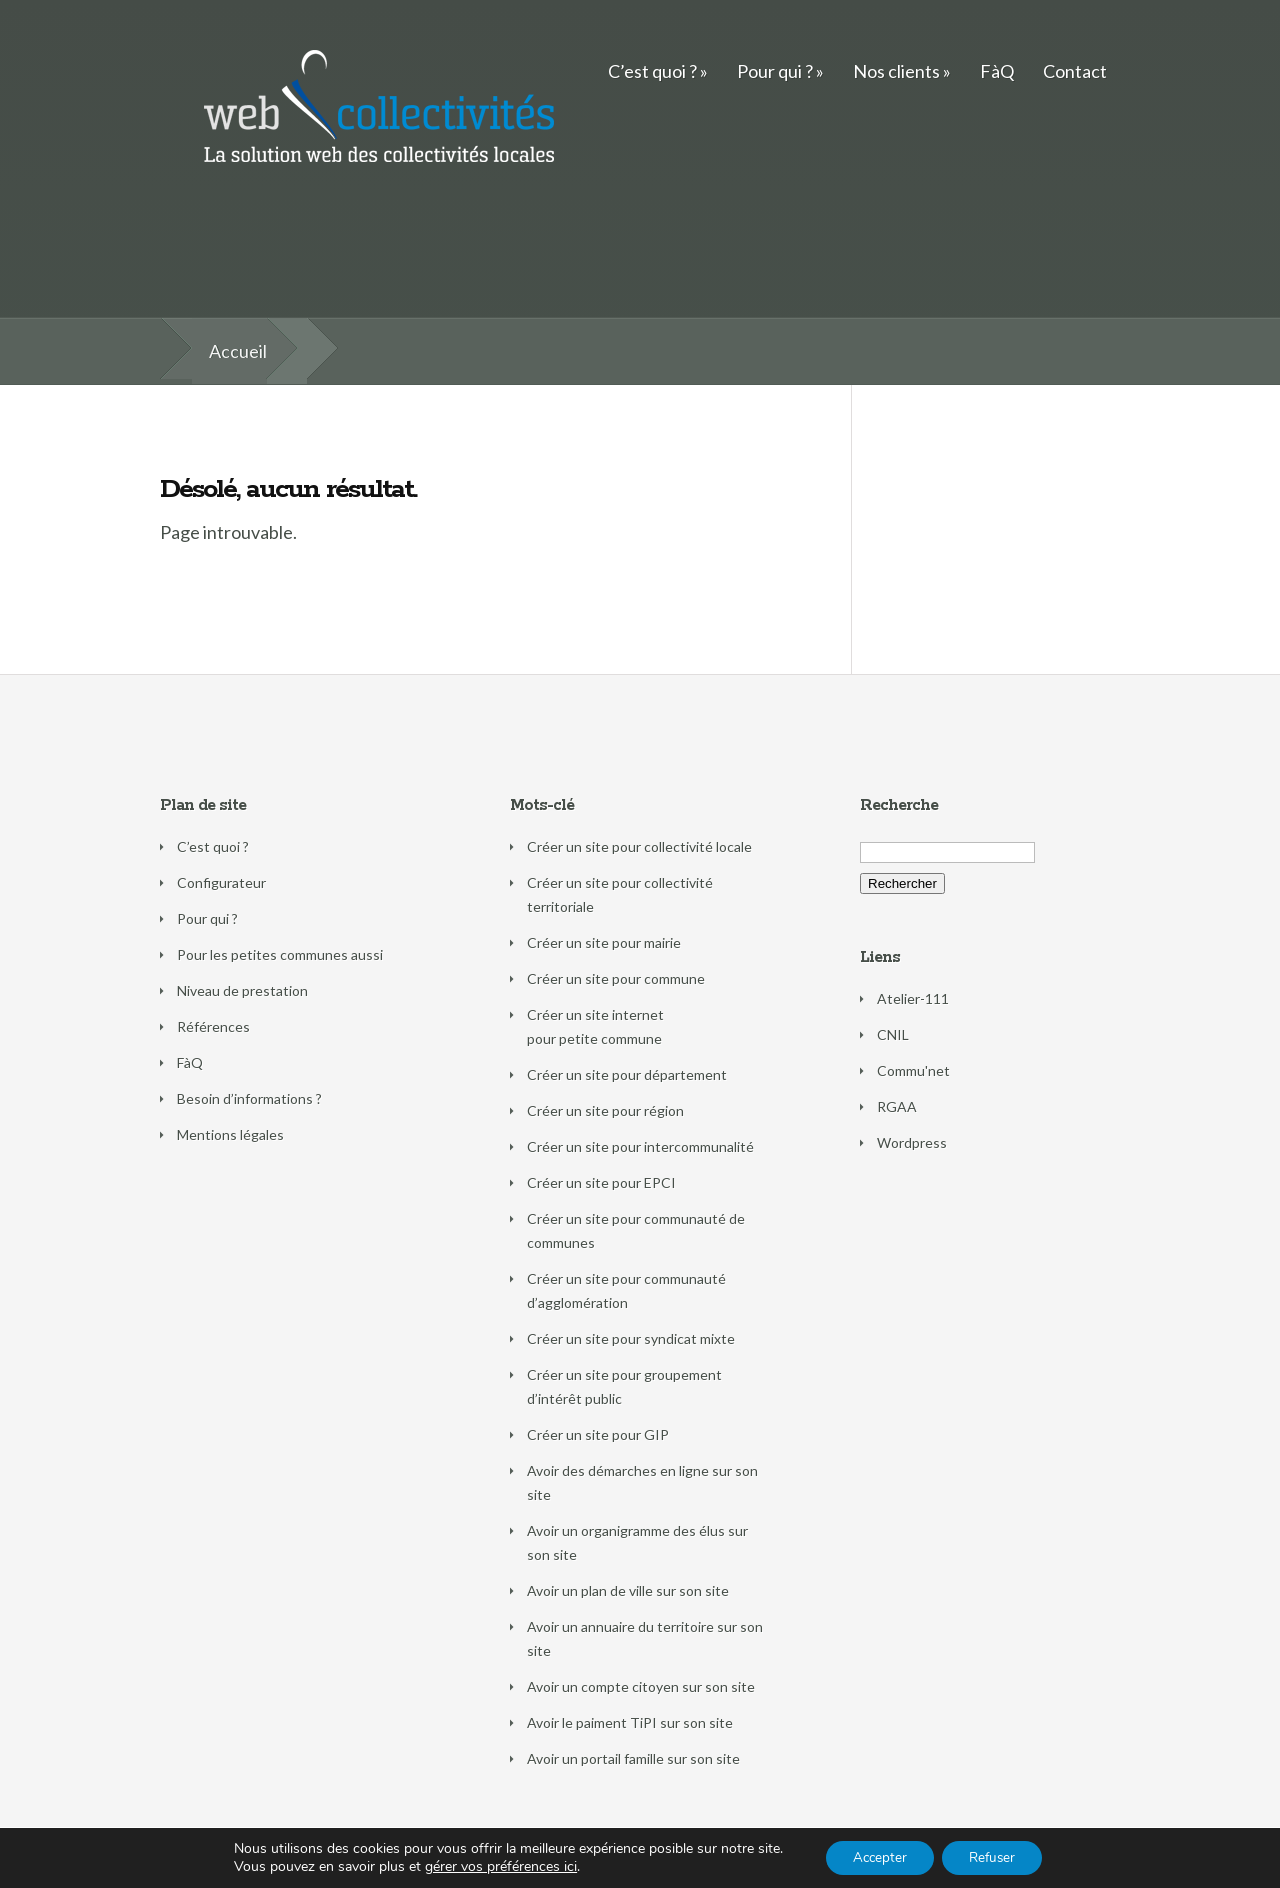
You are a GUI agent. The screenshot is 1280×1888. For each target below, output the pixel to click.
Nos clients (896, 71)
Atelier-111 (913, 998)
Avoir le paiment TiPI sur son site (630, 1722)
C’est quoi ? (652, 71)
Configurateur (221, 882)
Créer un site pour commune (616, 978)
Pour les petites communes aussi (280, 954)
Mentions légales (230, 1134)
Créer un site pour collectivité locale (639, 846)
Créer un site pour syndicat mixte (631, 1338)
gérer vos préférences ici (493, 1866)
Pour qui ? (775, 71)
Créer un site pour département (627, 1074)
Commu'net (913, 1070)
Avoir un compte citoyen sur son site (641, 1686)
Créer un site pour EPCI (601, 1182)
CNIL (893, 1034)
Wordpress (912, 1142)
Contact (1075, 71)
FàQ (997, 71)
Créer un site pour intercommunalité (640, 1146)
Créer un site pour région (605, 1110)
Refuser (995, 1856)
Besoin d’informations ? (249, 1098)
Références (213, 1026)
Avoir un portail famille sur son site (633, 1758)
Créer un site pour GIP (598, 1434)
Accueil (238, 351)
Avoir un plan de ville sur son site (628, 1590)
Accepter (875, 1856)
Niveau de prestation (242, 990)
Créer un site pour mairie (604, 942)
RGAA (897, 1106)
